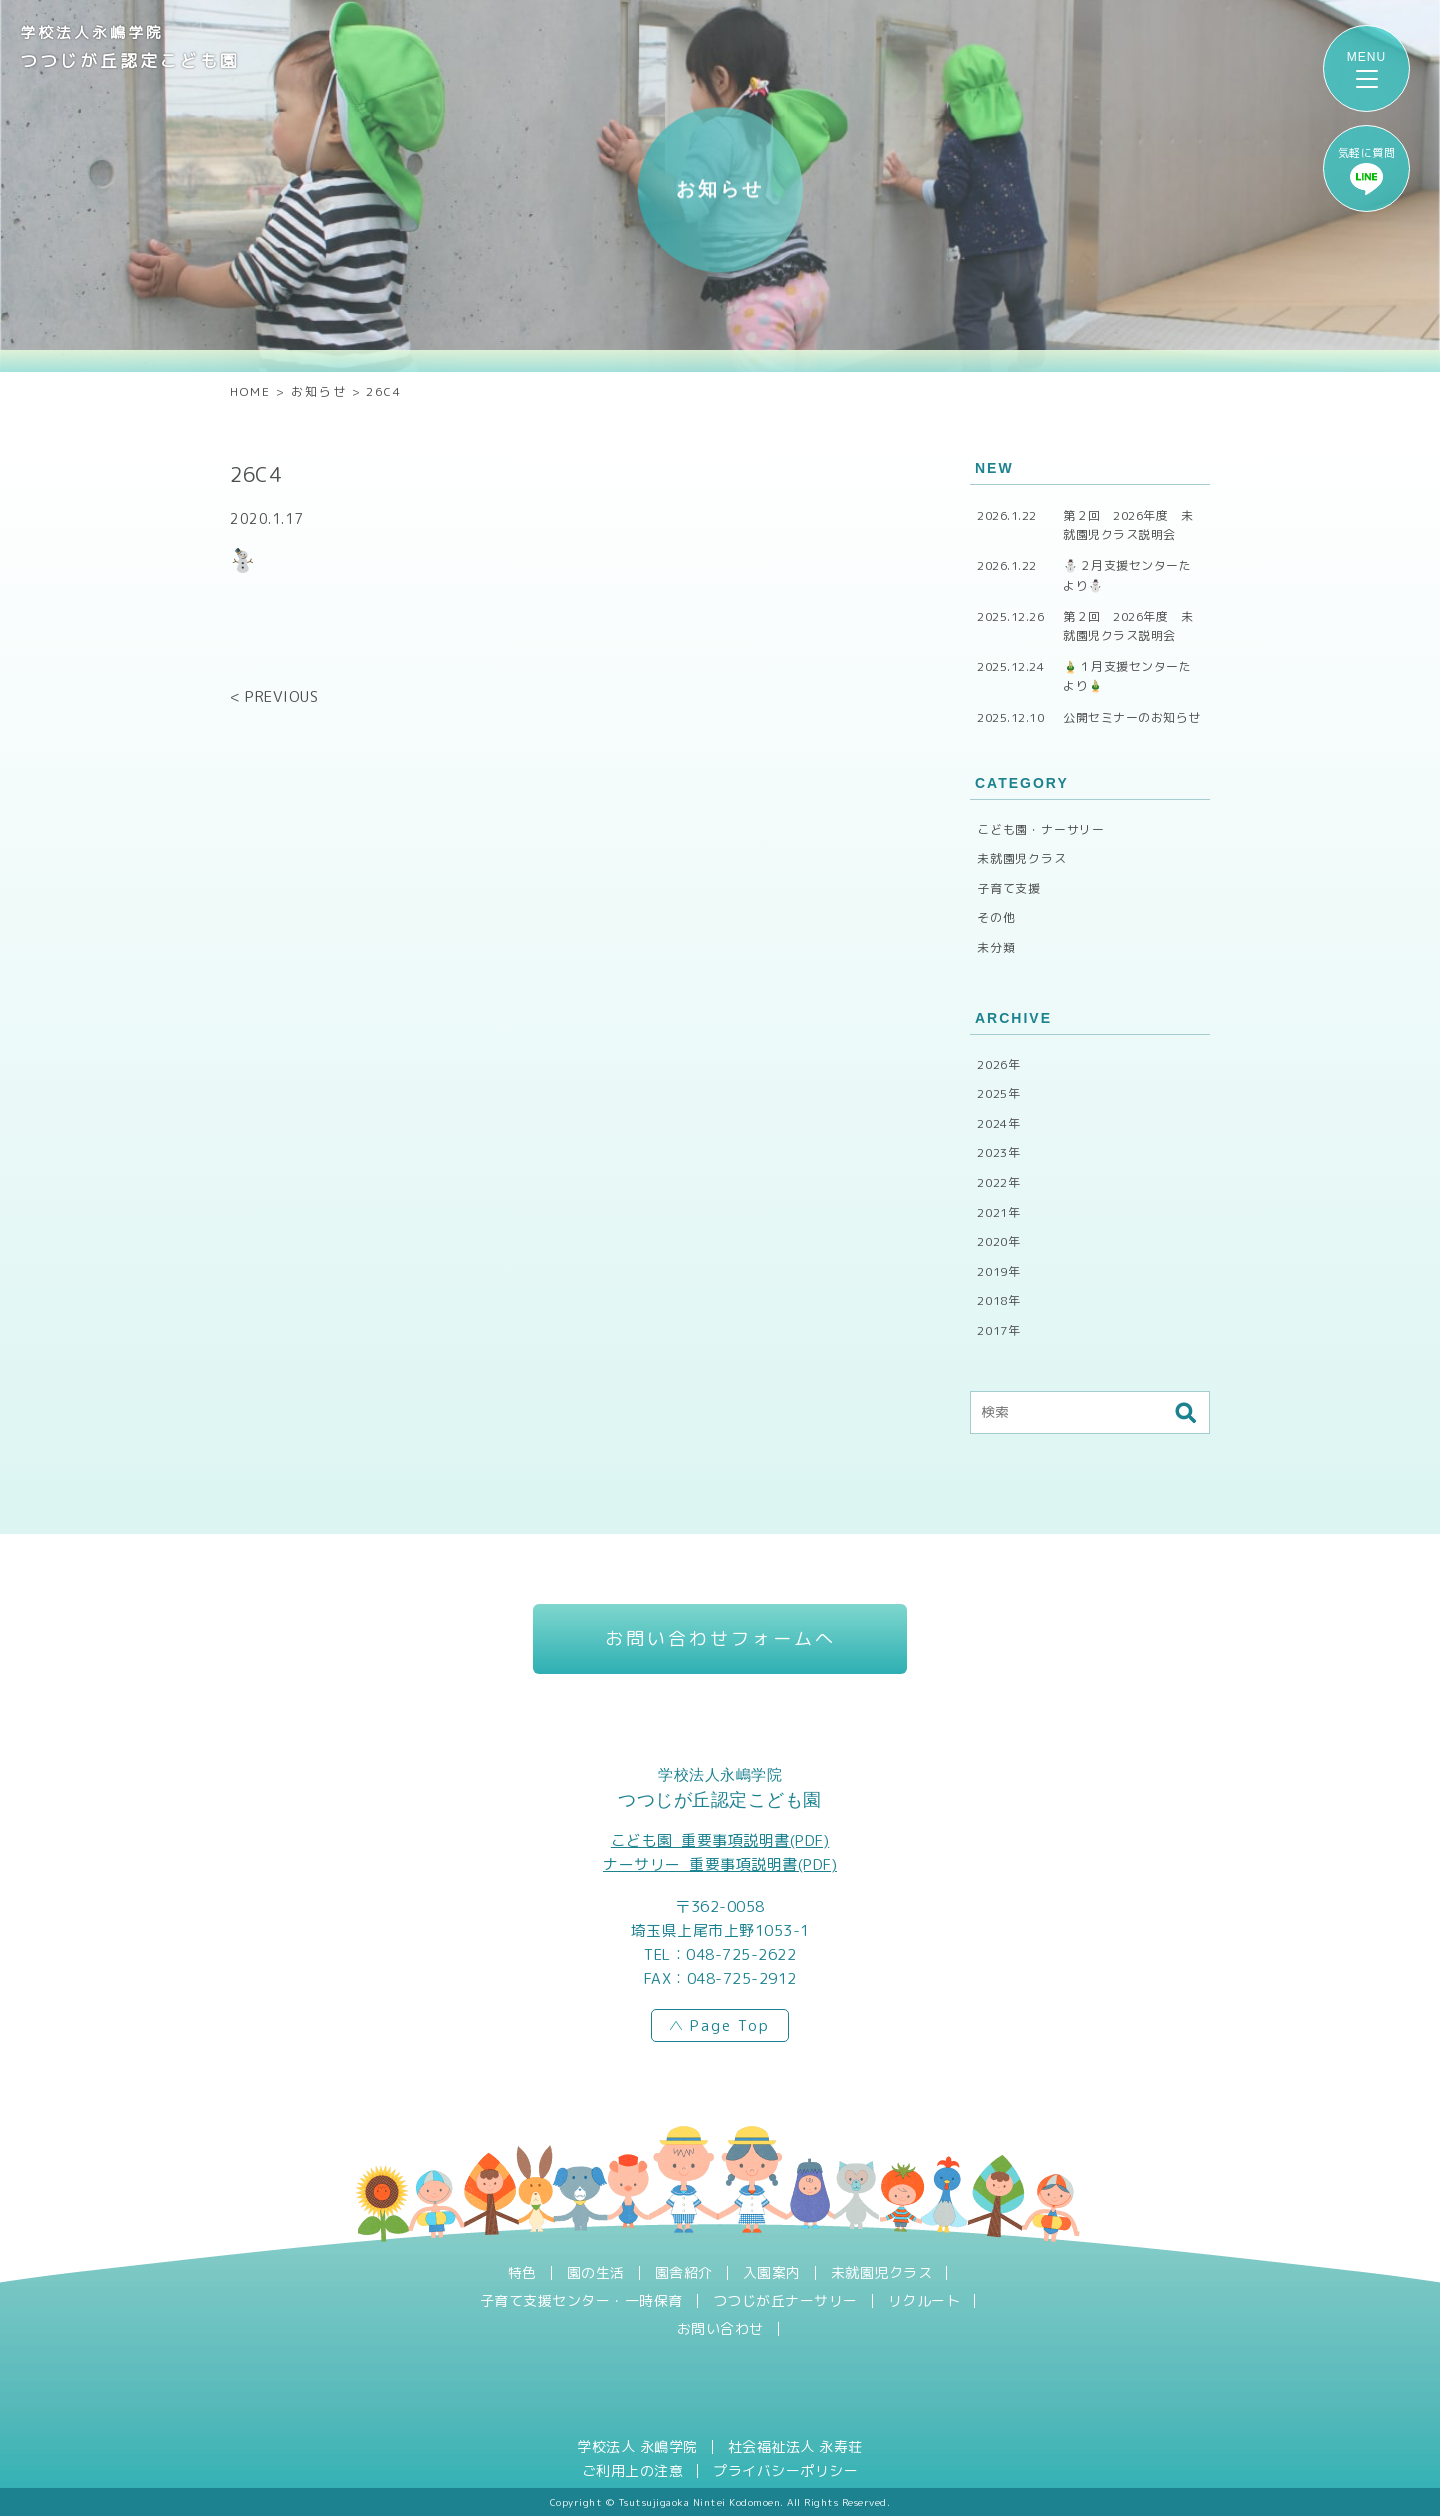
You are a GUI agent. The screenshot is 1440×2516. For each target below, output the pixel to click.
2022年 (999, 1182)
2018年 (999, 1300)
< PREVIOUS (274, 696)
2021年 (999, 1212)
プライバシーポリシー (785, 2471)
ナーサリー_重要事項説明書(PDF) (720, 1864)
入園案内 (772, 2273)
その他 (996, 917)
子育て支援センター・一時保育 (581, 2301)
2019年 (999, 1271)
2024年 (999, 1123)
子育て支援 (1009, 888)
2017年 (999, 1330)
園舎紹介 (684, 2273)
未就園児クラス (1022, 858)
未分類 (996, 947)
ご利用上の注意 (633, 2471)
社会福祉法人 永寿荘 (795, 2447)
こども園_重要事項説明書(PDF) (720, 1840)
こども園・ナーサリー (1041, 829)
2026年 (999, 1064)
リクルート (924, 2301)
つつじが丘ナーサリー (785, 2301)
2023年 (999, 1152)
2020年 (999, 1241)
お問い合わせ (720, 2329)
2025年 (999, 1093)
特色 (522, 2273)
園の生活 (596, 2273)
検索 (1185, 1413)
